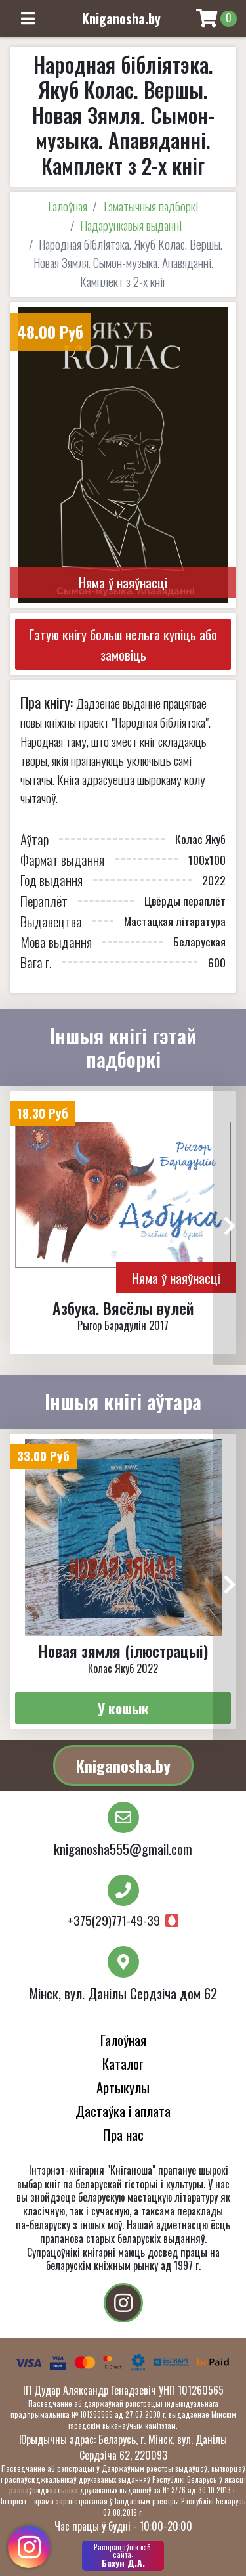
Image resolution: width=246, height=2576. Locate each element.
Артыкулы (123, 2087)
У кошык (123, 1708)
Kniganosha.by (123, 1765)
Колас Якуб (200, 838)
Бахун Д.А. (123, 2555)
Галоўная (67, 205)
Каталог (123, 2063)
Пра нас (123, 2134)
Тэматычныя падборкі (150, 205)
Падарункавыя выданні (131, 224)
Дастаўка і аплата (123, 2110)
